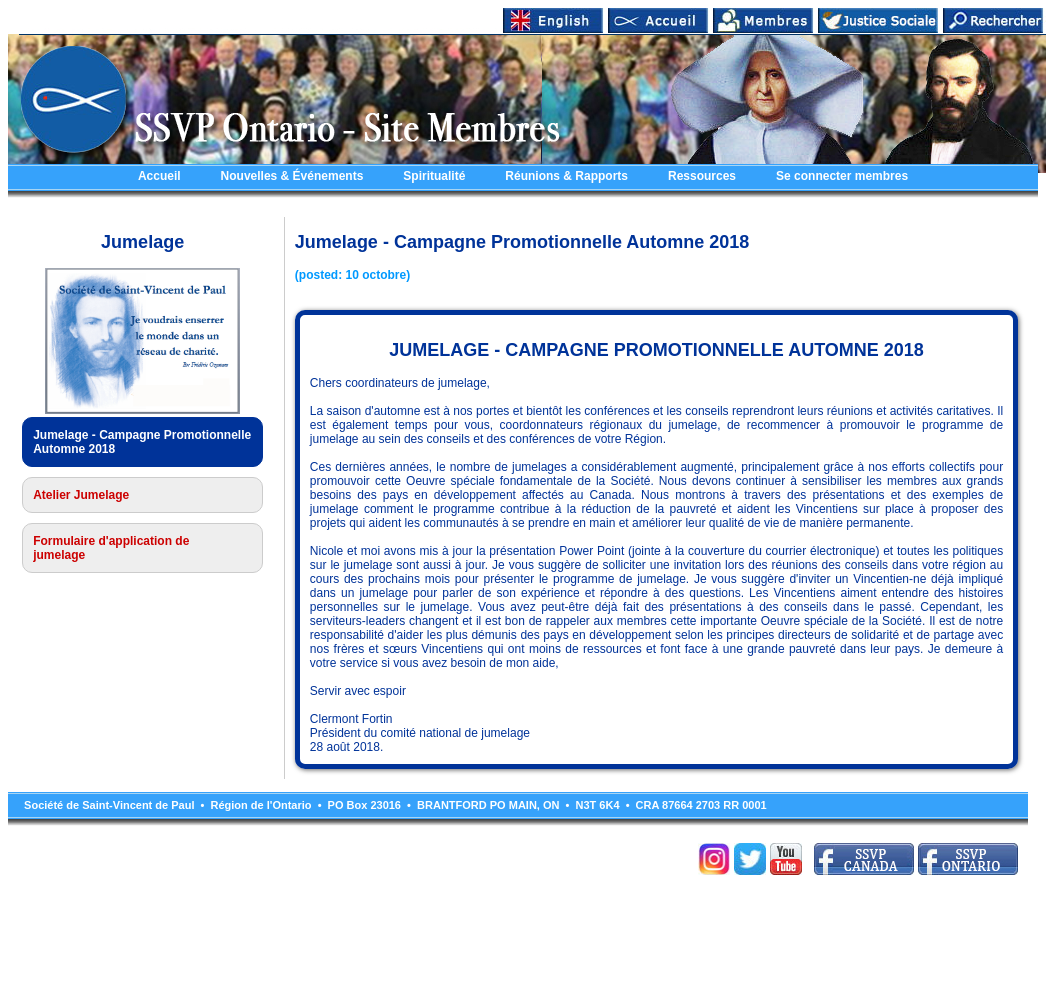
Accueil (159, 176)
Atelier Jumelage (81, 495)
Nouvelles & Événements (292, 176)
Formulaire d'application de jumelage (111, 548)
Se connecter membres (842, 176)
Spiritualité (434, 176)
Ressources (702, 176)
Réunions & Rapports (566, 176)
